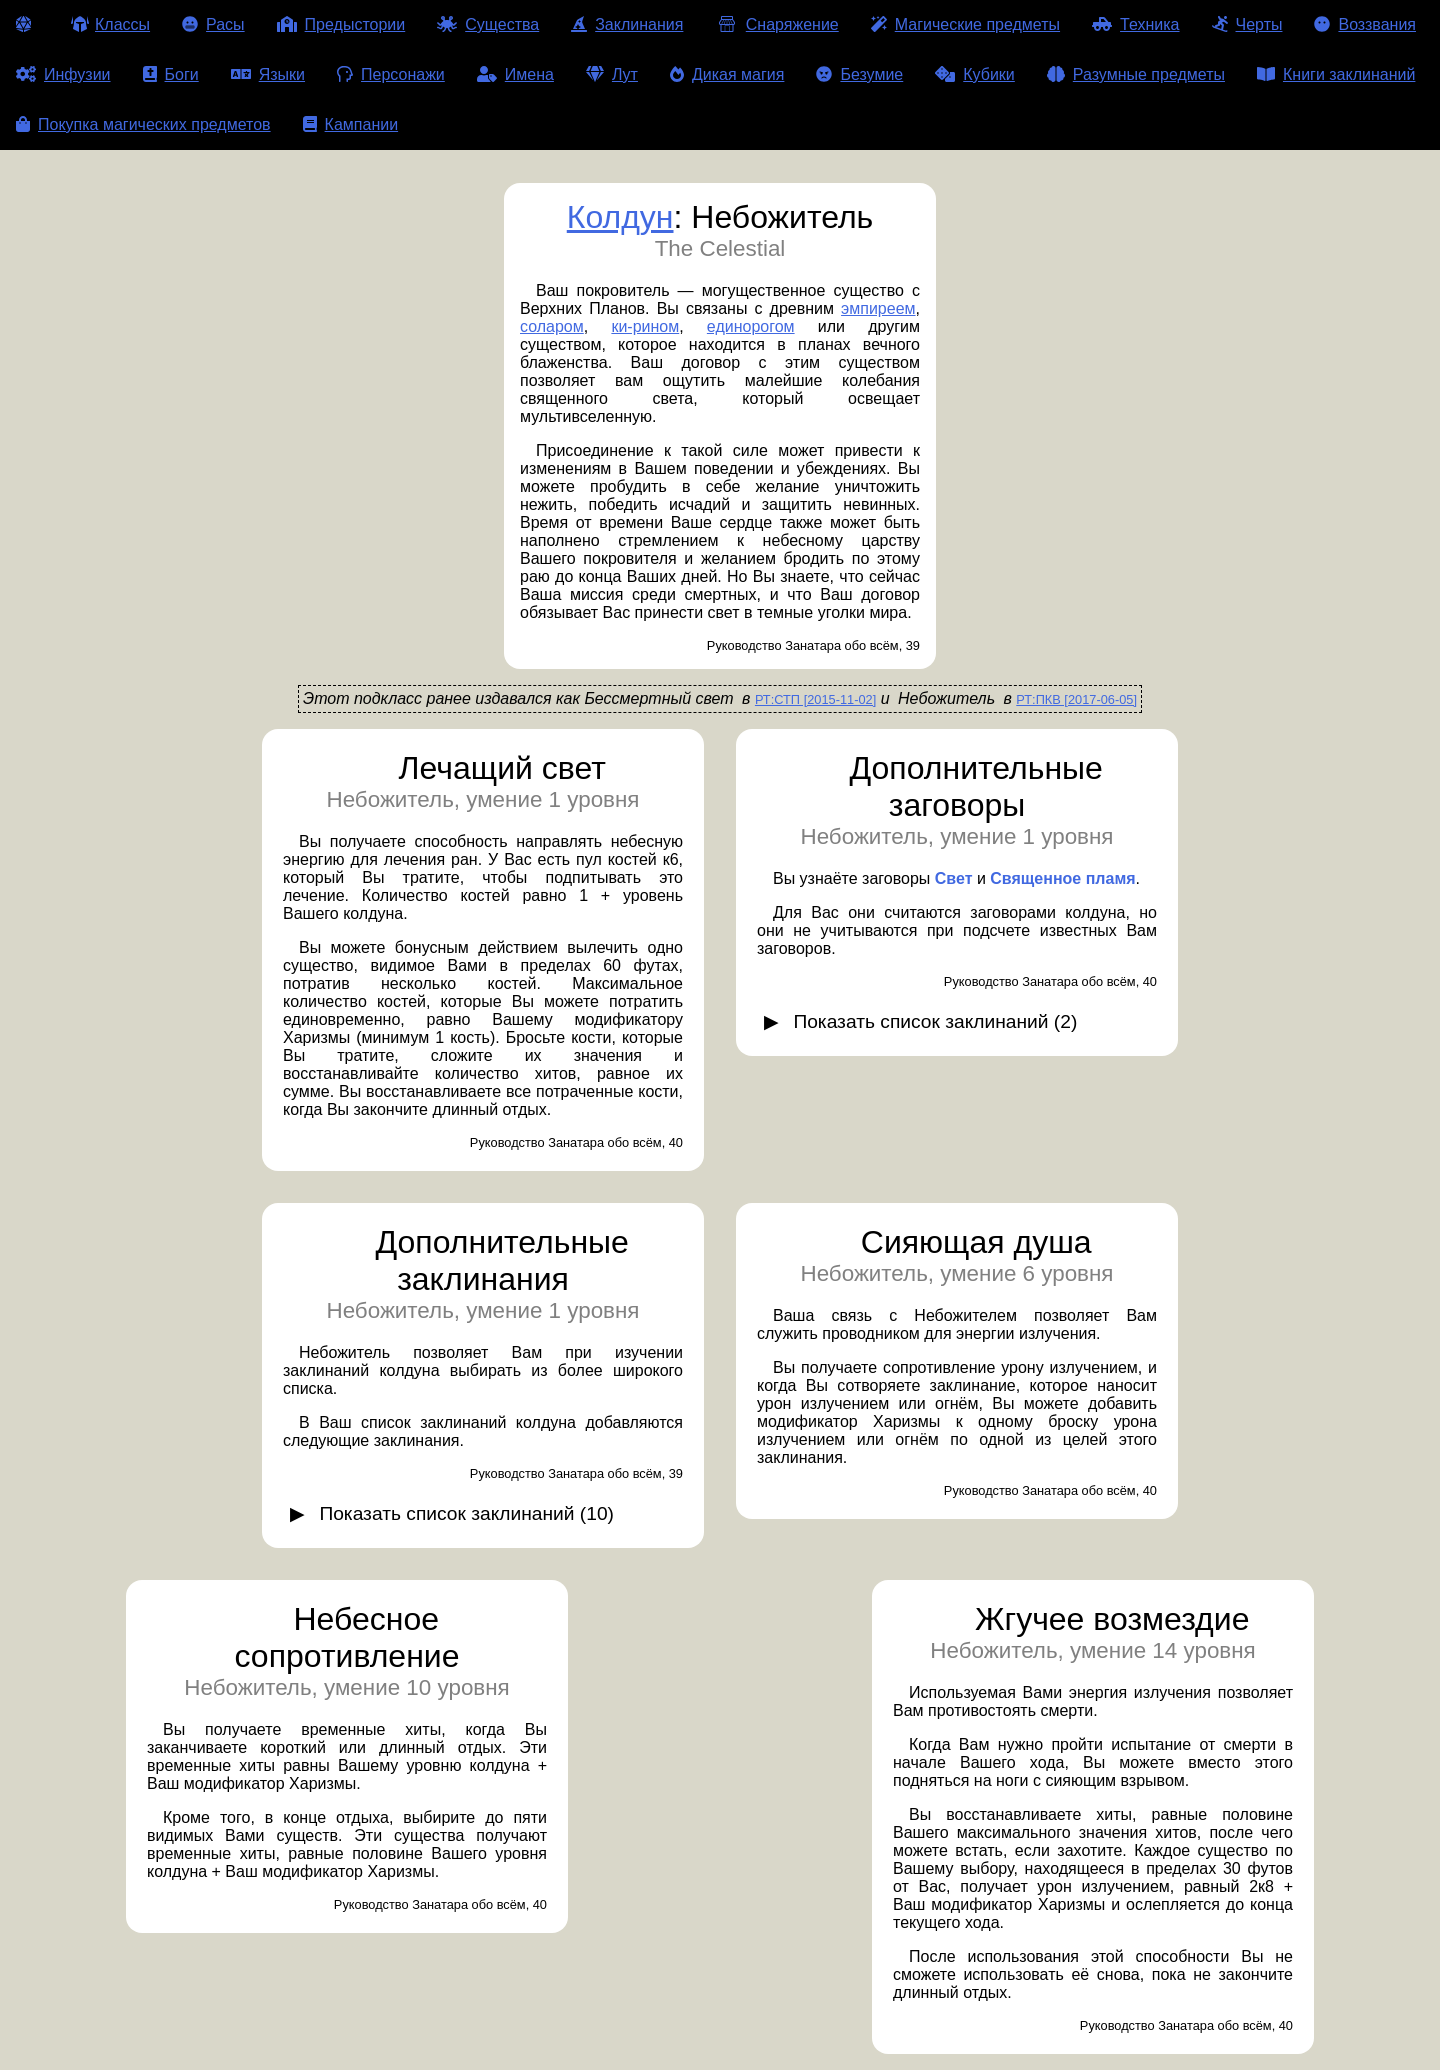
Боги (171, 74)
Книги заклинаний (1336, 74)
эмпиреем (878, 308)
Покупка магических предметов (143, 124)
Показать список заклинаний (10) (466, 1513)
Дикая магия (727, 74)
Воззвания (1365, 24)
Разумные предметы (1136, 74)
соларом (552, 326)
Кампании (351, 124)
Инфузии (63, 74)
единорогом (751, 326)
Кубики (975, 74)
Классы (110, 24)
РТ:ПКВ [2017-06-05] (1076, 699)
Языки (268, 74)
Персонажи (391, 74)
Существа (488, 24)
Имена (515, 74)
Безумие (859, 74)
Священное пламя (1062, 878)
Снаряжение (776, 24)
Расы (213, 24)
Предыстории (341, 24)
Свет (954, 878)
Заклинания (627, 24)
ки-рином (645, 326)
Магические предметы (965, 24)
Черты (1247, 24)
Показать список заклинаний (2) (935, 1021)
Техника (1135, 24)
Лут (612, 74)
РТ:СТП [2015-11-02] (815, 699)
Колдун (620, 217)
